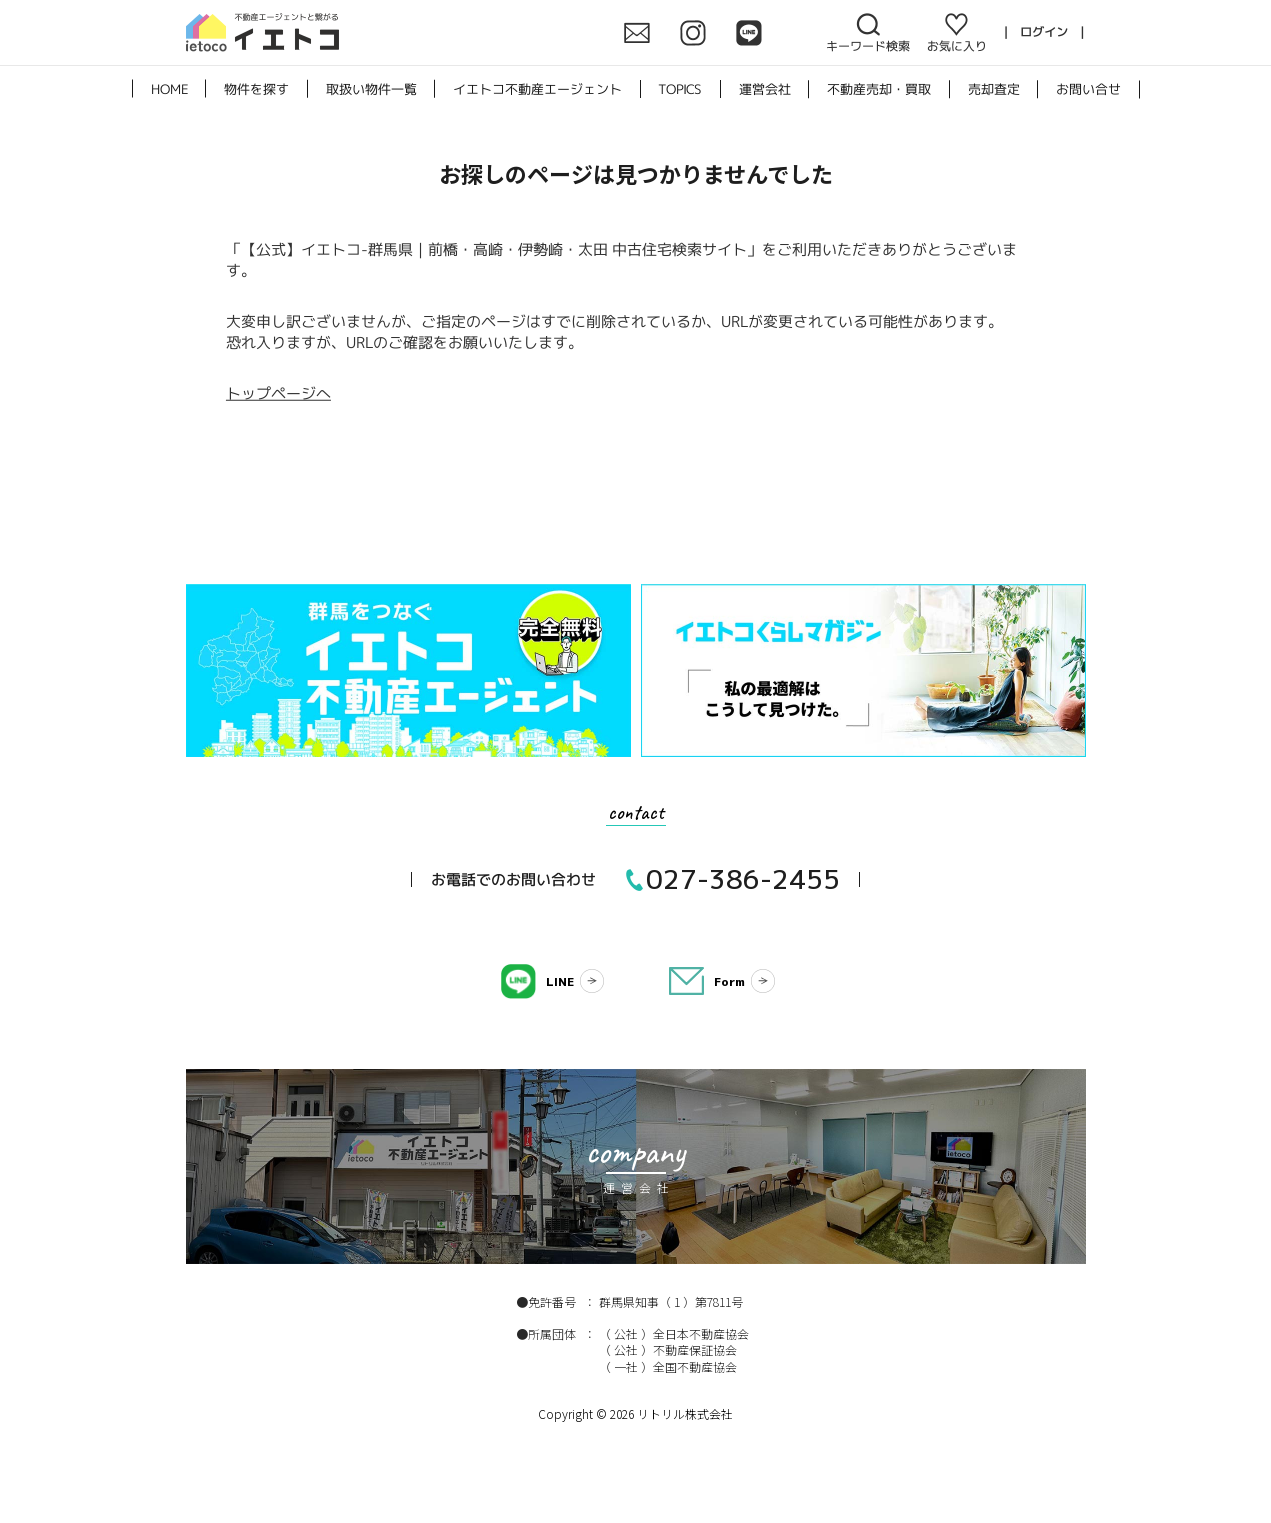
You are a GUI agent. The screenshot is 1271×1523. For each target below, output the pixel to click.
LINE (560, 981)
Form (729, 981)
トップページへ (277, 393)
